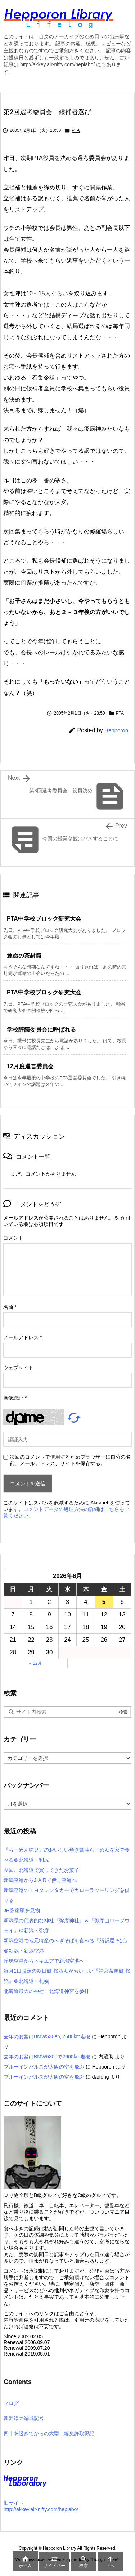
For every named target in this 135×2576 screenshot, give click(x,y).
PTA (76, 130)
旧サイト (14, 2503)
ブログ (11, 2403)
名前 (10, 1307)
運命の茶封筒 (24, 956)
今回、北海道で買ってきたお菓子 (41, 1870)
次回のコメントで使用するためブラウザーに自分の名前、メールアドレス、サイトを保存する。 (70, 1460)
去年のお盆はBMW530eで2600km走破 (47, 2036)
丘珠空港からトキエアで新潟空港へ (44, 1961)
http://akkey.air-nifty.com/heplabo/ (41, 2509)
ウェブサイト (18, 1367)
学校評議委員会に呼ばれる (41, 1030)
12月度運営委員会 (30, 1066)
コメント (13, 1238)
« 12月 (35, 1663)
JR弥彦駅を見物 (22, 1910)
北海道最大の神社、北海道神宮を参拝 (46, 1991)
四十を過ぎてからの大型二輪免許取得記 (49, 2433)
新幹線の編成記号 (24, 2418)
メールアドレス (22, 1337)
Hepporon (116, 730)
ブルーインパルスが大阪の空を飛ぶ (44, 2067)
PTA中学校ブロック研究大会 (44, 919)
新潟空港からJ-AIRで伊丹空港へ (40, 1880)
